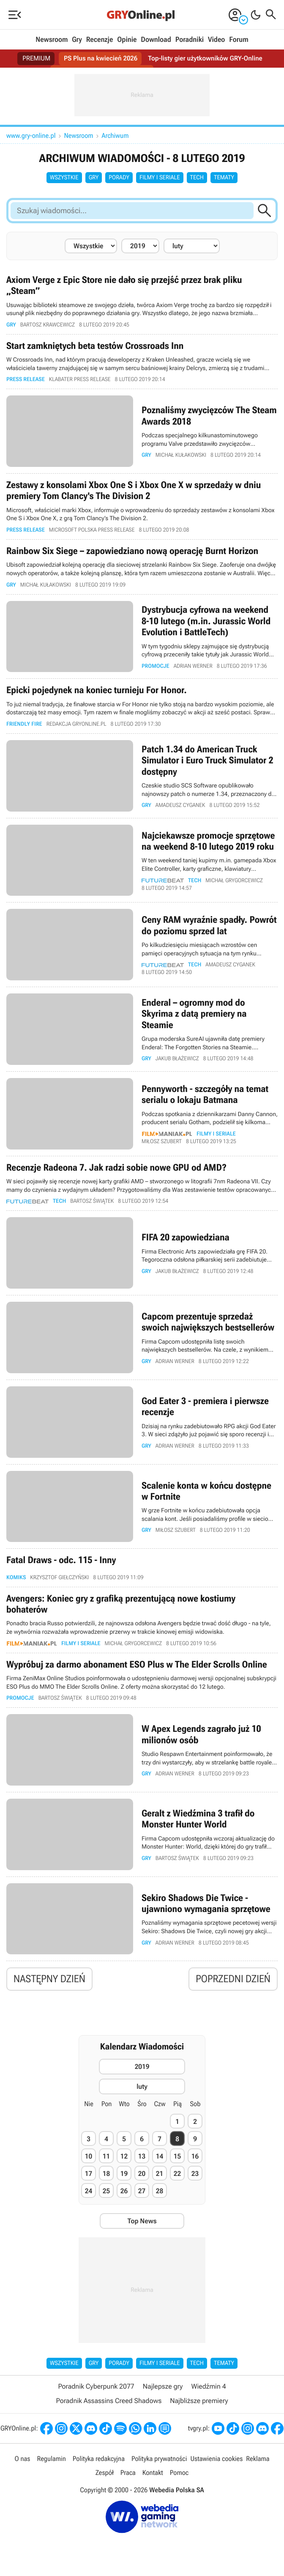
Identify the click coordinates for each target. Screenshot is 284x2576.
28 (159, 2195)
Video (216, 40)
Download (156, 40)
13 (141, 2160)
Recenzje (99, 40)
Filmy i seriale (159, 177)
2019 (142, 2071)
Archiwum (115, 136)
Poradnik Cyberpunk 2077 (96, 2391)
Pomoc (179, 2477)
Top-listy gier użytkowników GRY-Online (206, 59)
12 (124, 2160)
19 (124, 2178)
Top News (141, 2225)
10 (88, 2160)
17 (88, 2178)
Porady (119, 177)
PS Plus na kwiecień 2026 (99, 59)
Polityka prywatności (159, 2463)
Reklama (257, 2463)
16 (195, 2160)
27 (141, 2195)
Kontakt (152, 2477)
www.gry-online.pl (31, 136)
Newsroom (52, 40)
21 (159, 2178)
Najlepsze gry (163, 2391)
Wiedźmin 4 (208, 2391)
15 (177, 2160)
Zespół (105, 2477)
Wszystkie (64, 177)
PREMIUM (33, 59)
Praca (128, 2477)
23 (195, 2178)
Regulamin (51, 2463)
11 (106, 2160)
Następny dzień (49, 1983)
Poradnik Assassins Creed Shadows (108, 2405)
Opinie (127, 40)
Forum (238, 40)
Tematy (224, 177)
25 (106, 2195)
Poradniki (189, 40)
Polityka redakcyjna (99, 2463)
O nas (22, 2463)
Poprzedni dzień (233, 1983)
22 (177, 2178)
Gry (77, 40)
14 (159, 2160)
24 (88, 2195)
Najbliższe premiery (199, 2405)
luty (142, 2091)
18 (106, 2178)
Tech (197, 177)
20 (141, 2178)
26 (124, 2195)
